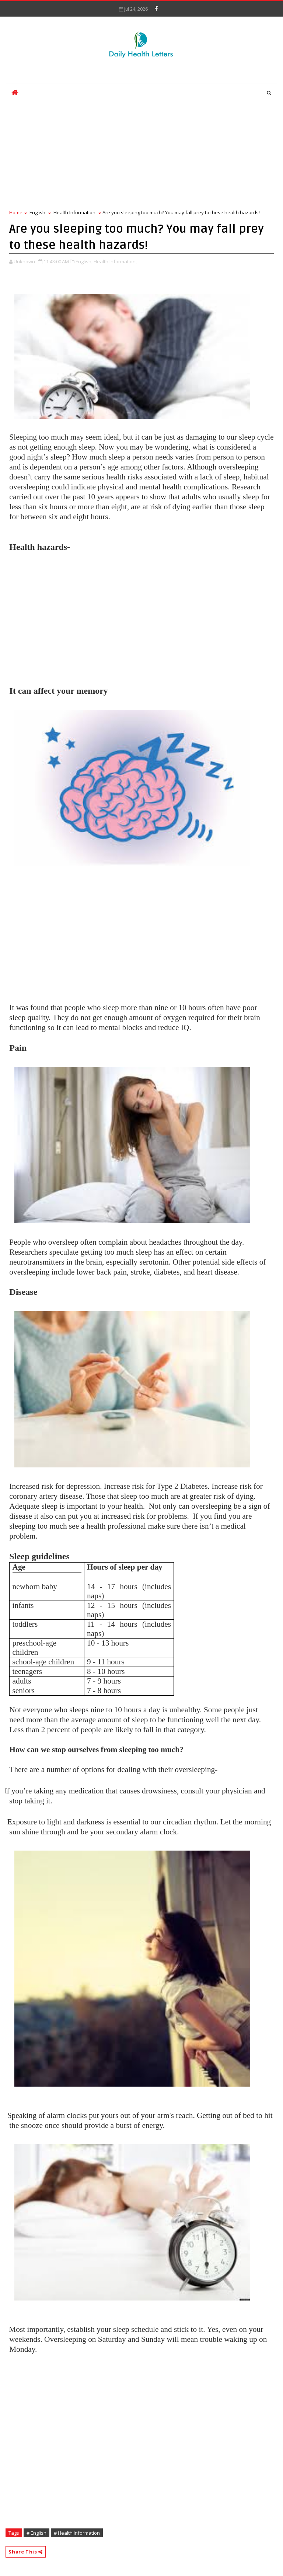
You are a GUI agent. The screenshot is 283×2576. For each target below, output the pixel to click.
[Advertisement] (141, 153)
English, (84, 261)
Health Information (74, 212)
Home (15, 212)
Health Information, (115, 261)
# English (36, 2533)
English (37, 212)
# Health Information (77, 2533)
